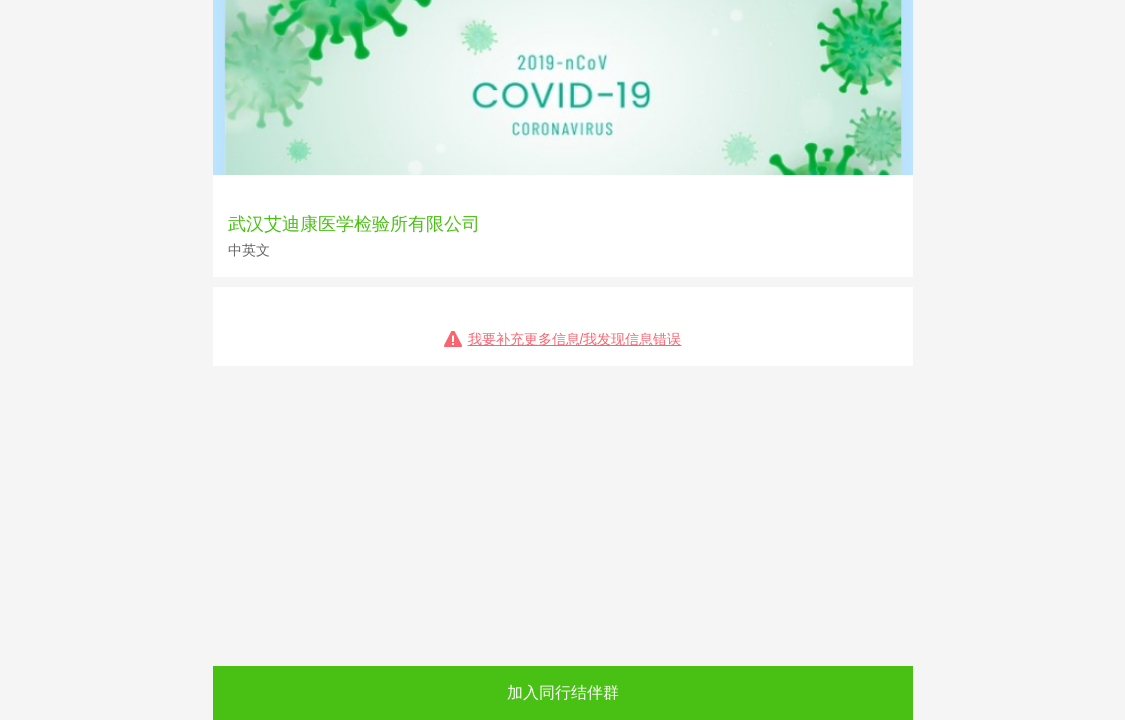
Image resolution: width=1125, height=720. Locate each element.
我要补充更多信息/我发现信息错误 (575, 339)
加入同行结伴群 (563, 692)
